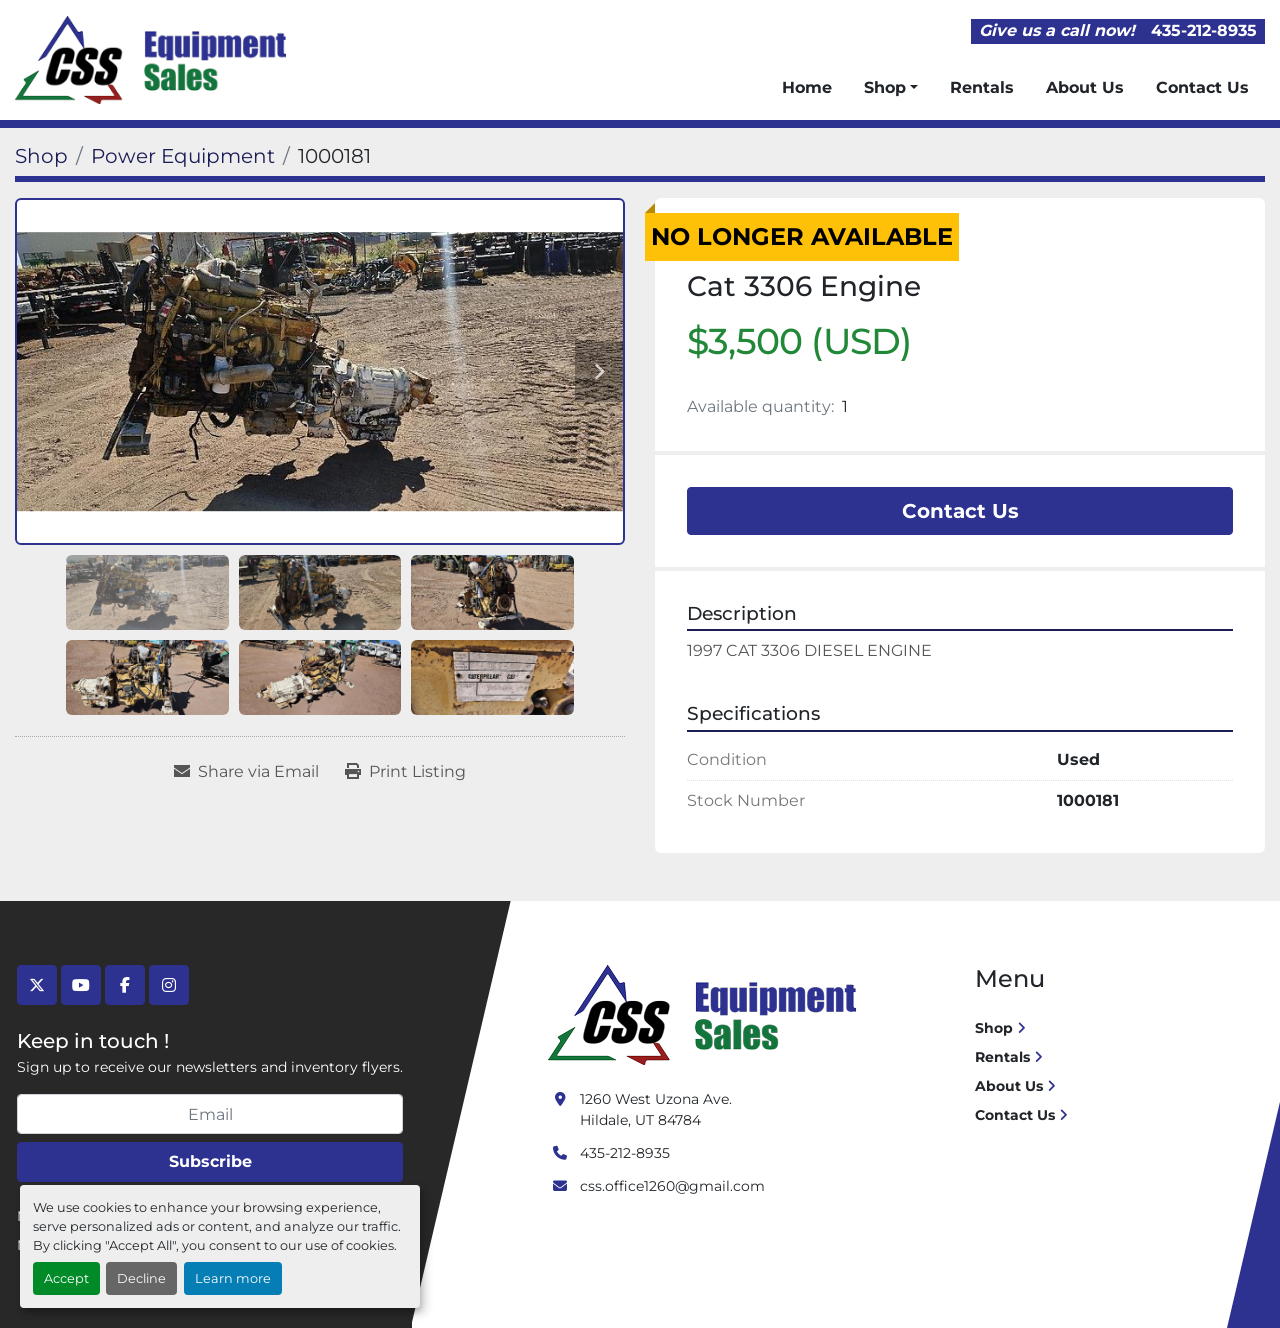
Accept (66, 1278)
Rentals (982, 87)
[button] (891, 88)
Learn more (233, 1278)
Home (807, 87)
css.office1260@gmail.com (672, 1186)
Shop (885, 87)
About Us (1085, 87)
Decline (141, 1278)
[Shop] (41, 156)
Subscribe (210, 1161)
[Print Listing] (405, 772)
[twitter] (37, 985)
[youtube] (81, 985)
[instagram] (169, 985)
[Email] (210, 1114)
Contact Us (1202, 87)
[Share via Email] (246, 772)
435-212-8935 (1204, 30)
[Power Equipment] (183, 156)
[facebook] (125, 985)
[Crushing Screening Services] (706, 1014)
